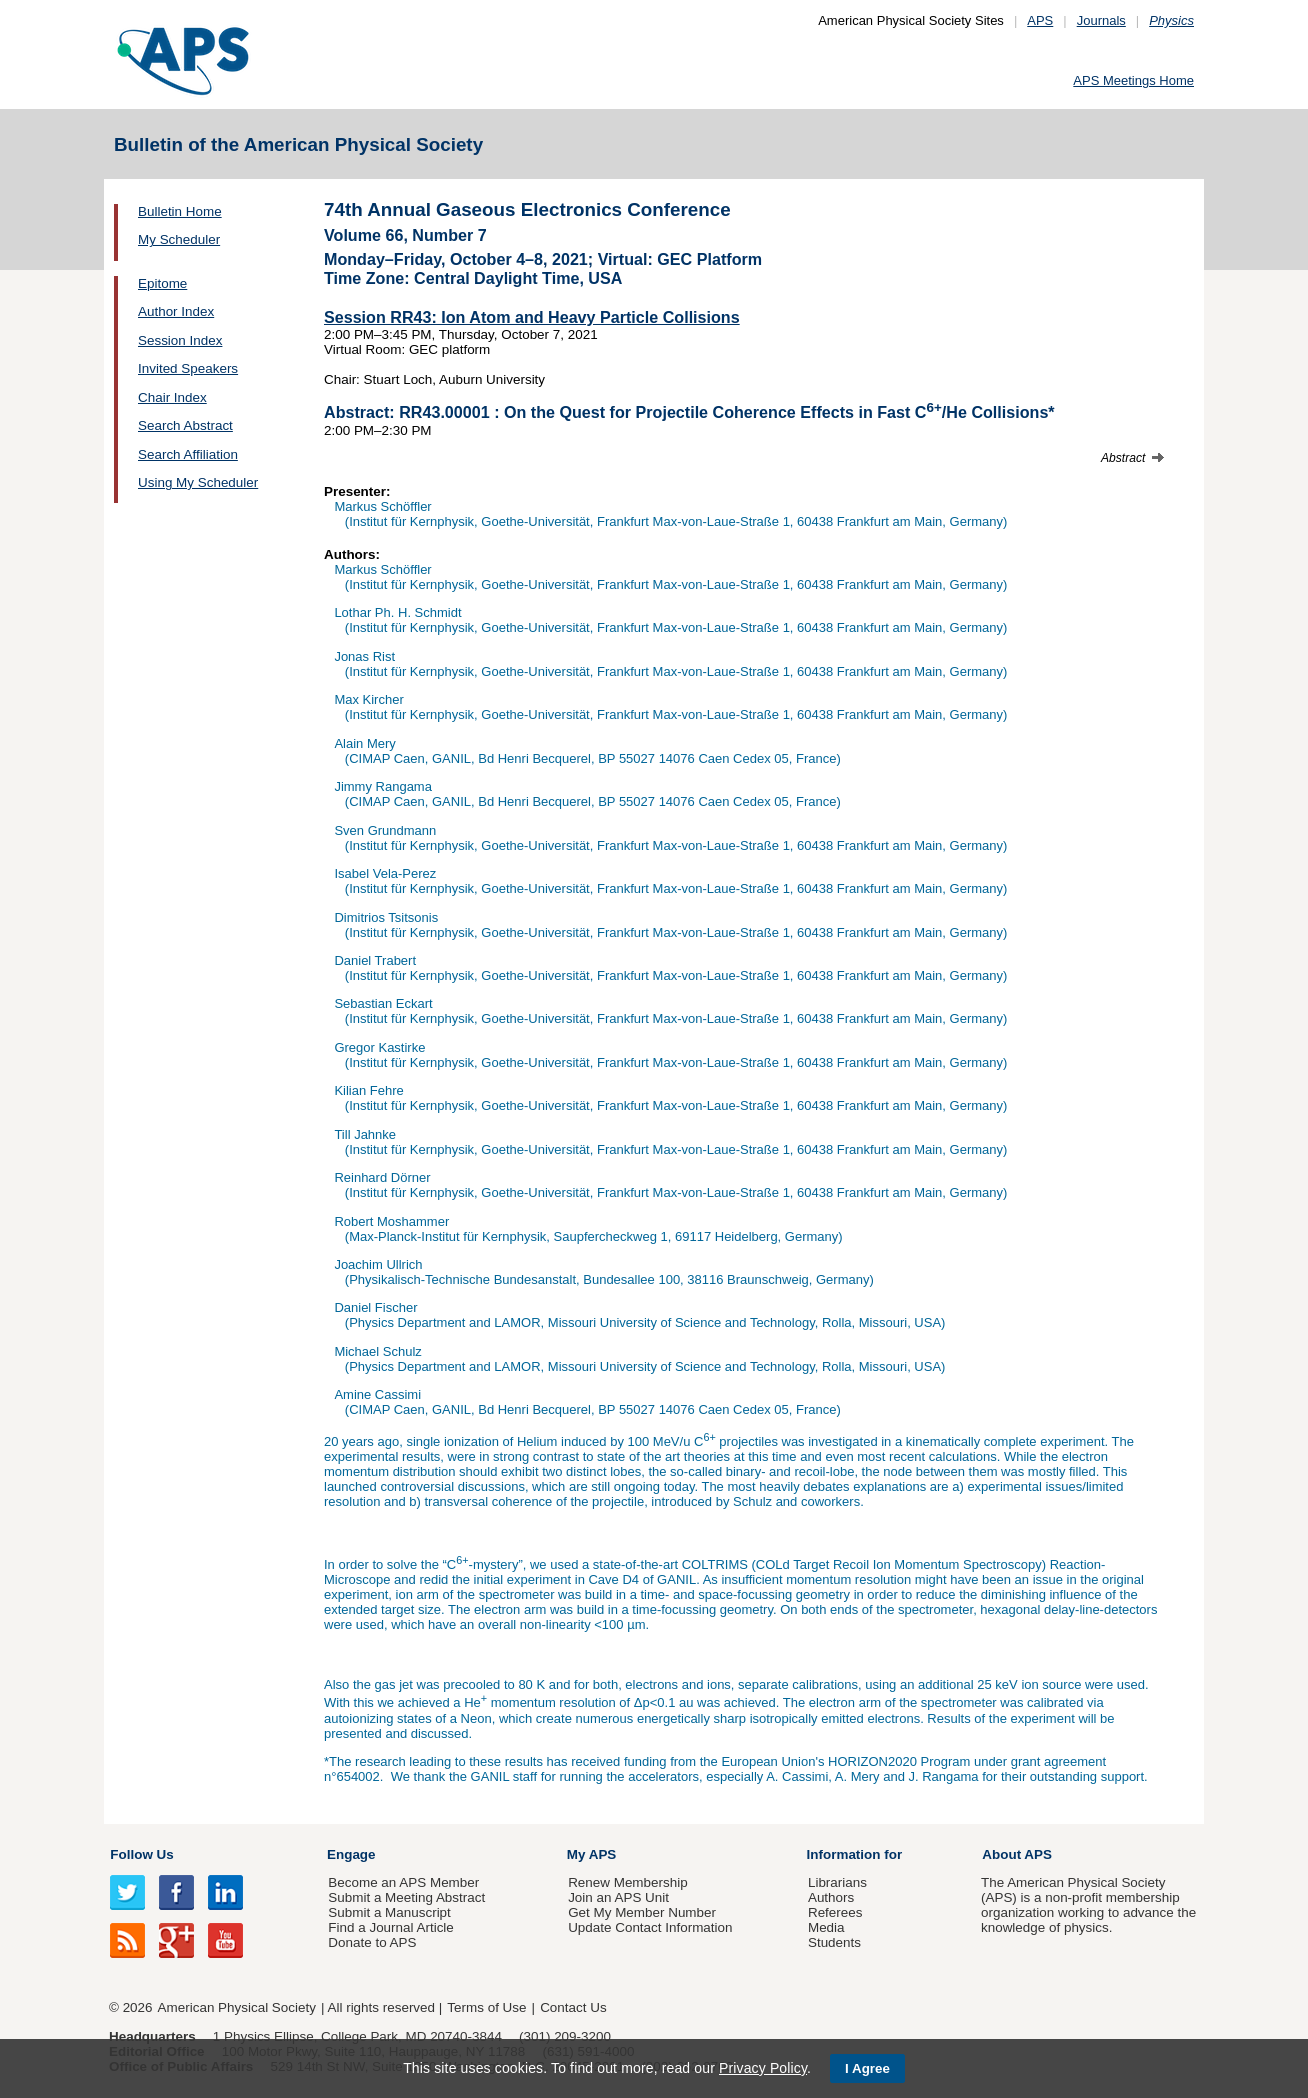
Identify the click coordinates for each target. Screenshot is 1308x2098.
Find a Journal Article (390, 1927)
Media (826, 1927)
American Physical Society (237, 2007)
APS (1040, 20)
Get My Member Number (642, 1912)
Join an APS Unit (618, 1897)
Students (834, 1942)
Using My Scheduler (198, 482)
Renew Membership (628, 1882)
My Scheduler (179, 239)
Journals (1101, 20)
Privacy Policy (763, 2068)
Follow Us (141, 1854)
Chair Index (172, 397)
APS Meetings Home (1133, 80)
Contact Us (573, 2007)
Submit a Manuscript (389, 1912)
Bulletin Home (180, 211)
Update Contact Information (650, 1927)
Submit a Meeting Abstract (406, 1897)
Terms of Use (486, 2007)
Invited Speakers (188, 368)
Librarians (837, 1882)
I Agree (867, 2068)
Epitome (162, 283)
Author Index (176, 311)
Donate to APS (372, 1942)
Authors (831, 1897)
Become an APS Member (403, 1882)
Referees (835, 1912)
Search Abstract (185, 425)
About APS (1017, 1854)
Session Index (180, 340)
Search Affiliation (188, 454)
